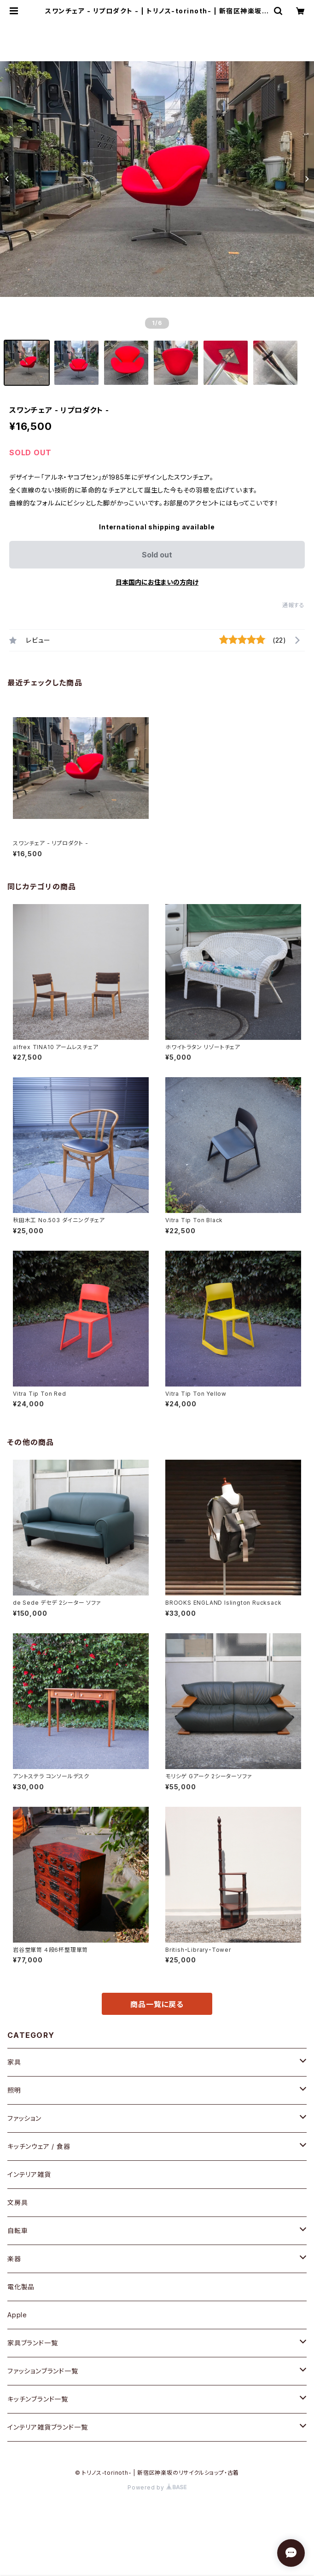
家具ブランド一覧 (32, 2343)
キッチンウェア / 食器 (38, 2146)
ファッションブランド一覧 (42, 2371)
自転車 (17, 2230)
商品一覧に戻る (157, 2004)
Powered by (157, 2487)
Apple (17, 2315)
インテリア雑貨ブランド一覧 (47, 2427)
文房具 (17, 2202)
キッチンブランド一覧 (37, 2399)
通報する (293, 605)
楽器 (14, 2259)
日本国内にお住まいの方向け (157, 582)
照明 (14, 2090)
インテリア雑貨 (29, 2174)
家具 (14, 2062)
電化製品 (21, 2287)
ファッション (24, 2118)
